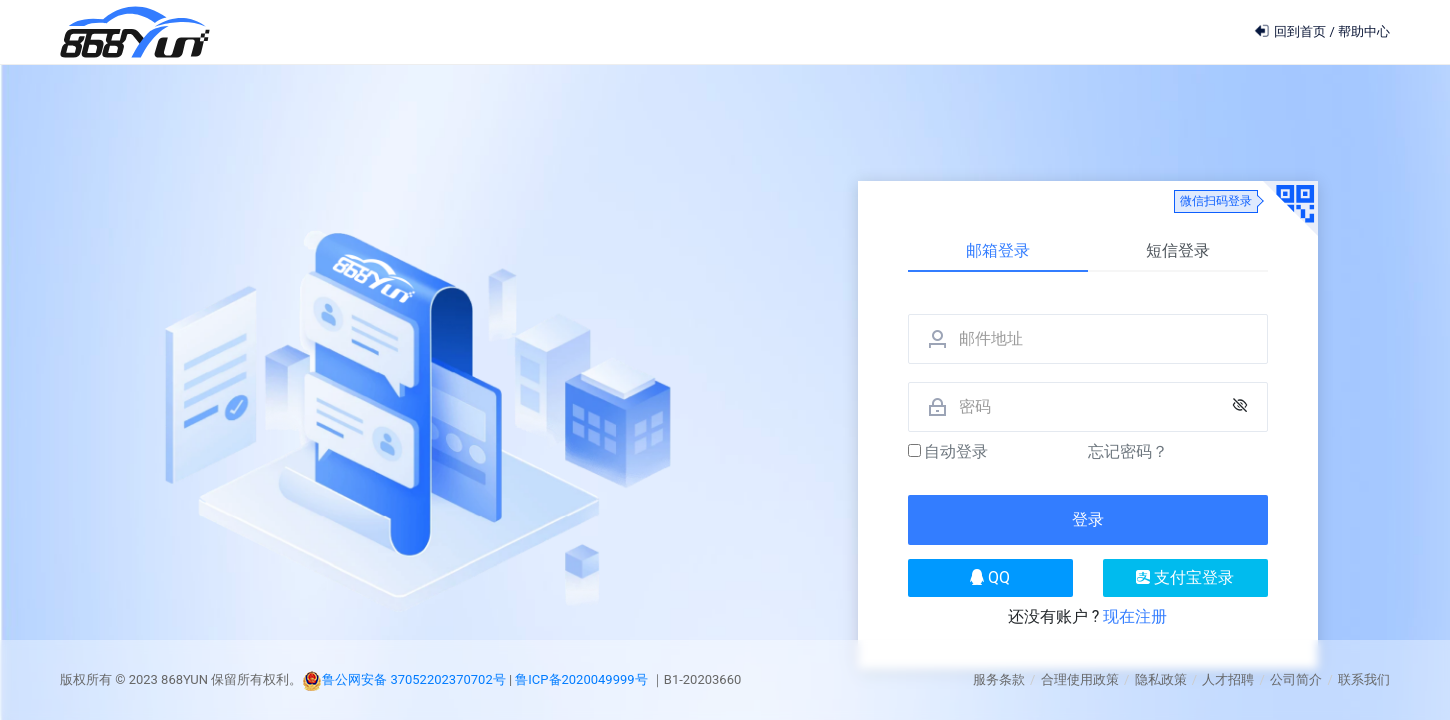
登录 (1088, 519)
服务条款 (999, 679)
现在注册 (1135, 616)
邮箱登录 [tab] (998, 250)
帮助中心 (1364, 31)
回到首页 (1291, 31)
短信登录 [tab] (1178, 250)
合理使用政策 (1080, 679)
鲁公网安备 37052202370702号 (414, 679)
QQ (990, 577)
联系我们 (1364, 679)
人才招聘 (1228, 679)
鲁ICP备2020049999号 (582, 679)
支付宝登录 (1185, 577)
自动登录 (948, 451)
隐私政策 (1161, 679)
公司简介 (1296, 679)
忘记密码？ (1128, 451)
